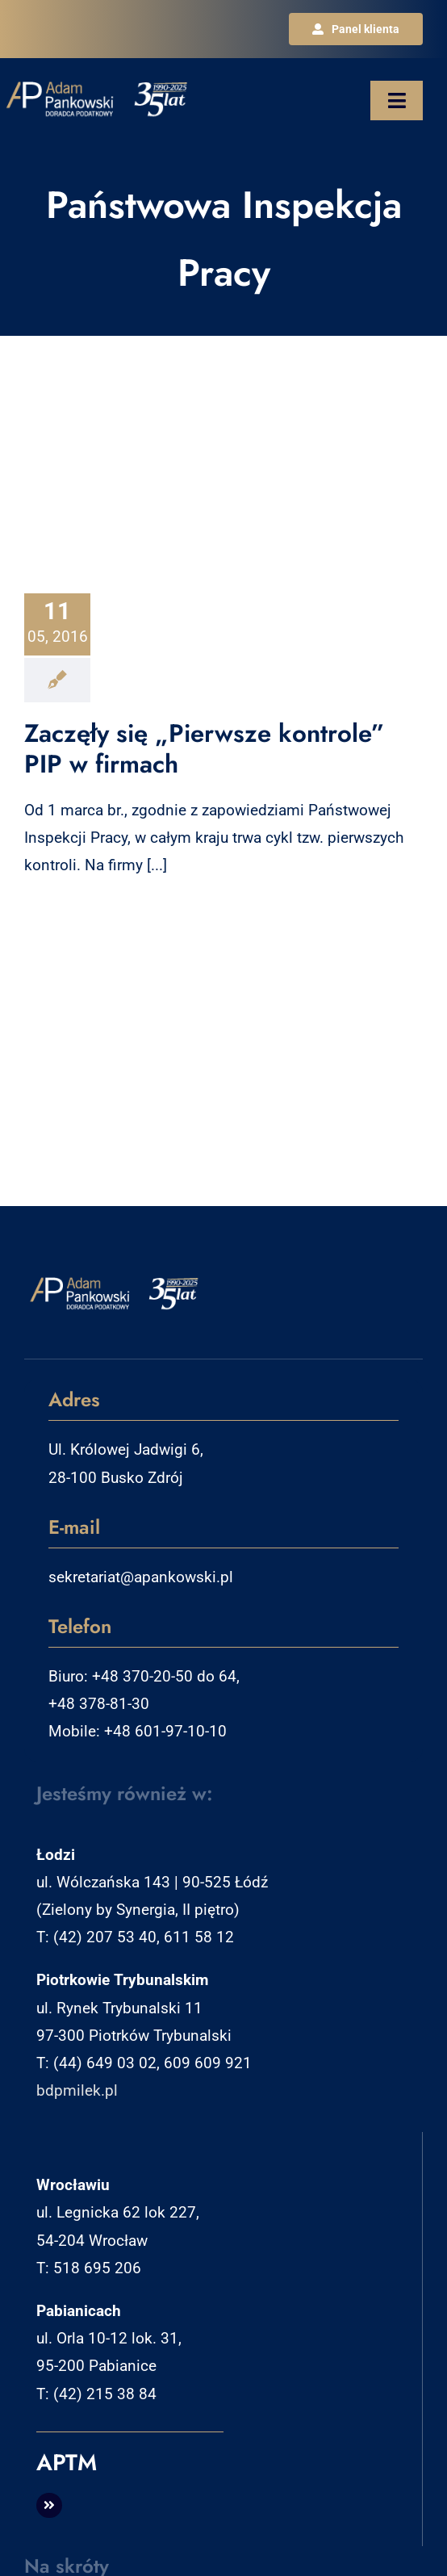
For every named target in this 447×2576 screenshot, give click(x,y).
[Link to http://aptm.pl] (49, 2506)
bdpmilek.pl (77, 2090)
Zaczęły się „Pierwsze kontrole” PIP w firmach (204, 749)
